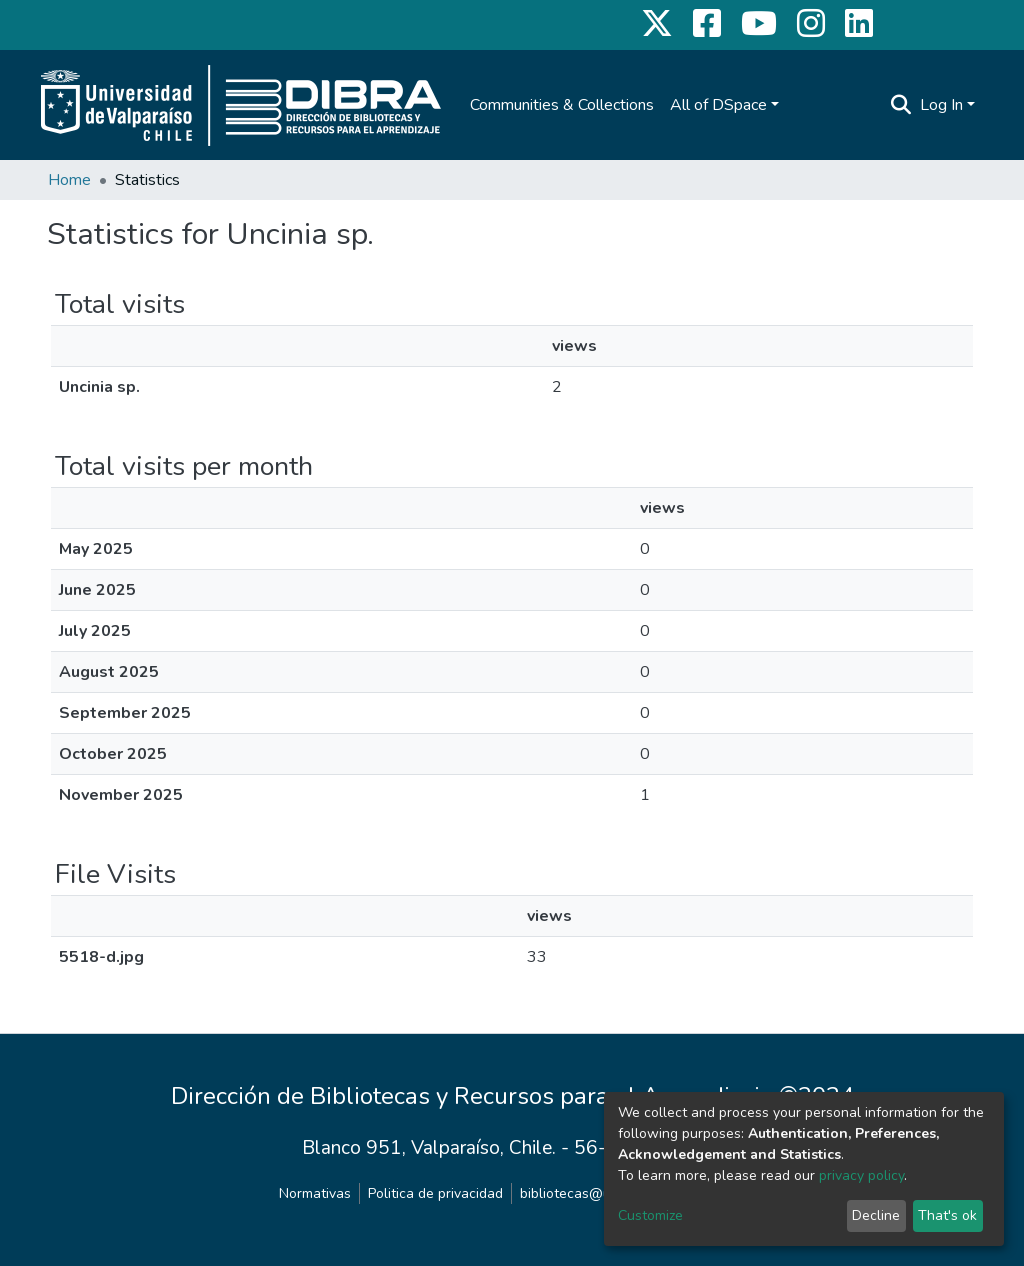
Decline (876, 1215)
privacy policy (861, 1175)
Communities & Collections (562, 105)
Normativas (315, 1193)
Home (69, 180)
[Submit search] (901, 105)
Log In (941, 105)
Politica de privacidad (435, 1193)
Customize (650, 1215)
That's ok (947, 1215)
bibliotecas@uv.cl (575, 1193)
